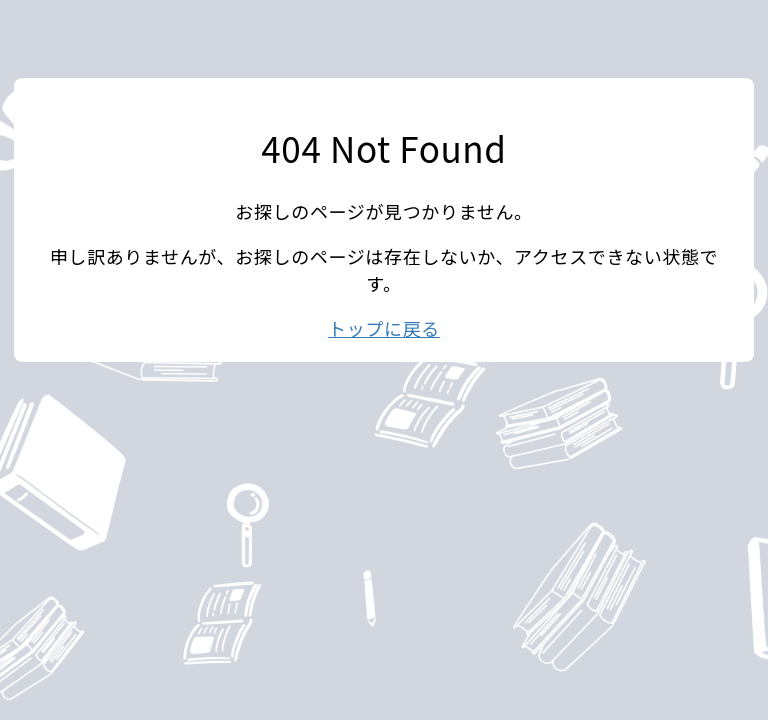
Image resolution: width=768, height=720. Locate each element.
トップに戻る (384, 328)
